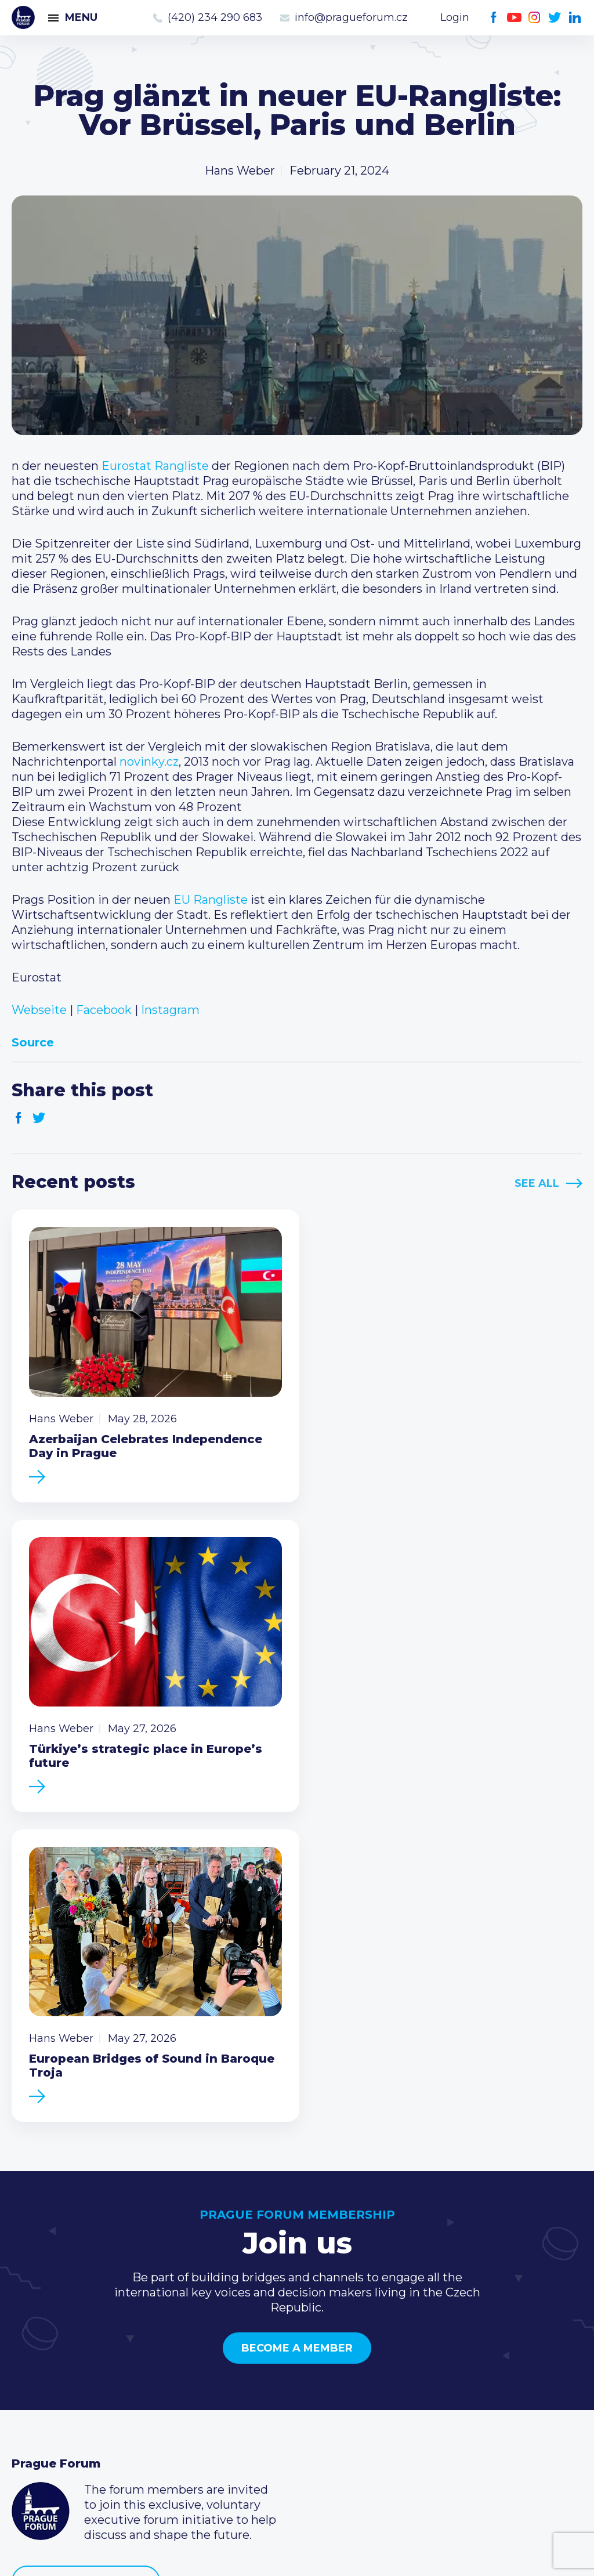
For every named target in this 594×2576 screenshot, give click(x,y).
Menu (81, 17)
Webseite (39, 1010)
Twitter (555, 17)
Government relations (74, 2416)
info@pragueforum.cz (351, 17)
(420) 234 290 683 (215, 17)
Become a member (297, 2023)
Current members (258, 2342)
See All (537, 1183)
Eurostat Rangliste (155, 466)
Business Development (79, 2397)
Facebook (494, 17)
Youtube (514, 17)
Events (32, 2360)
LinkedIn (575, 17)
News (28, 2342)
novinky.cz (149, 762)
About (29, 2434)
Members (39, 2379)
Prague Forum (23, 17)
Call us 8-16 (430, 2342)
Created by (297, 2553)
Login (454, 17)
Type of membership (266, 2360)
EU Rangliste (210, 900)
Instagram (534, 17)
